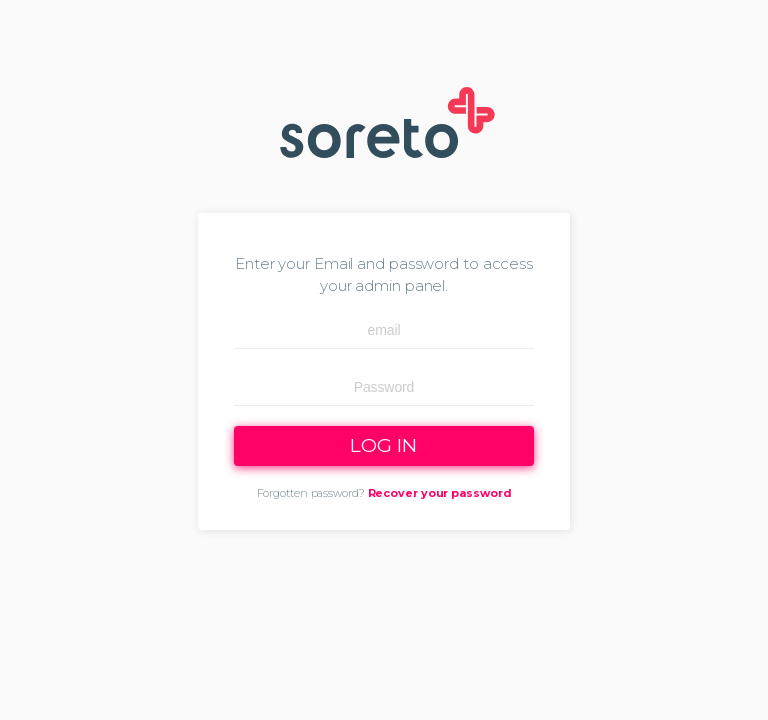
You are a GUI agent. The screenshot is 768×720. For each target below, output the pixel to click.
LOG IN (383, 445)
